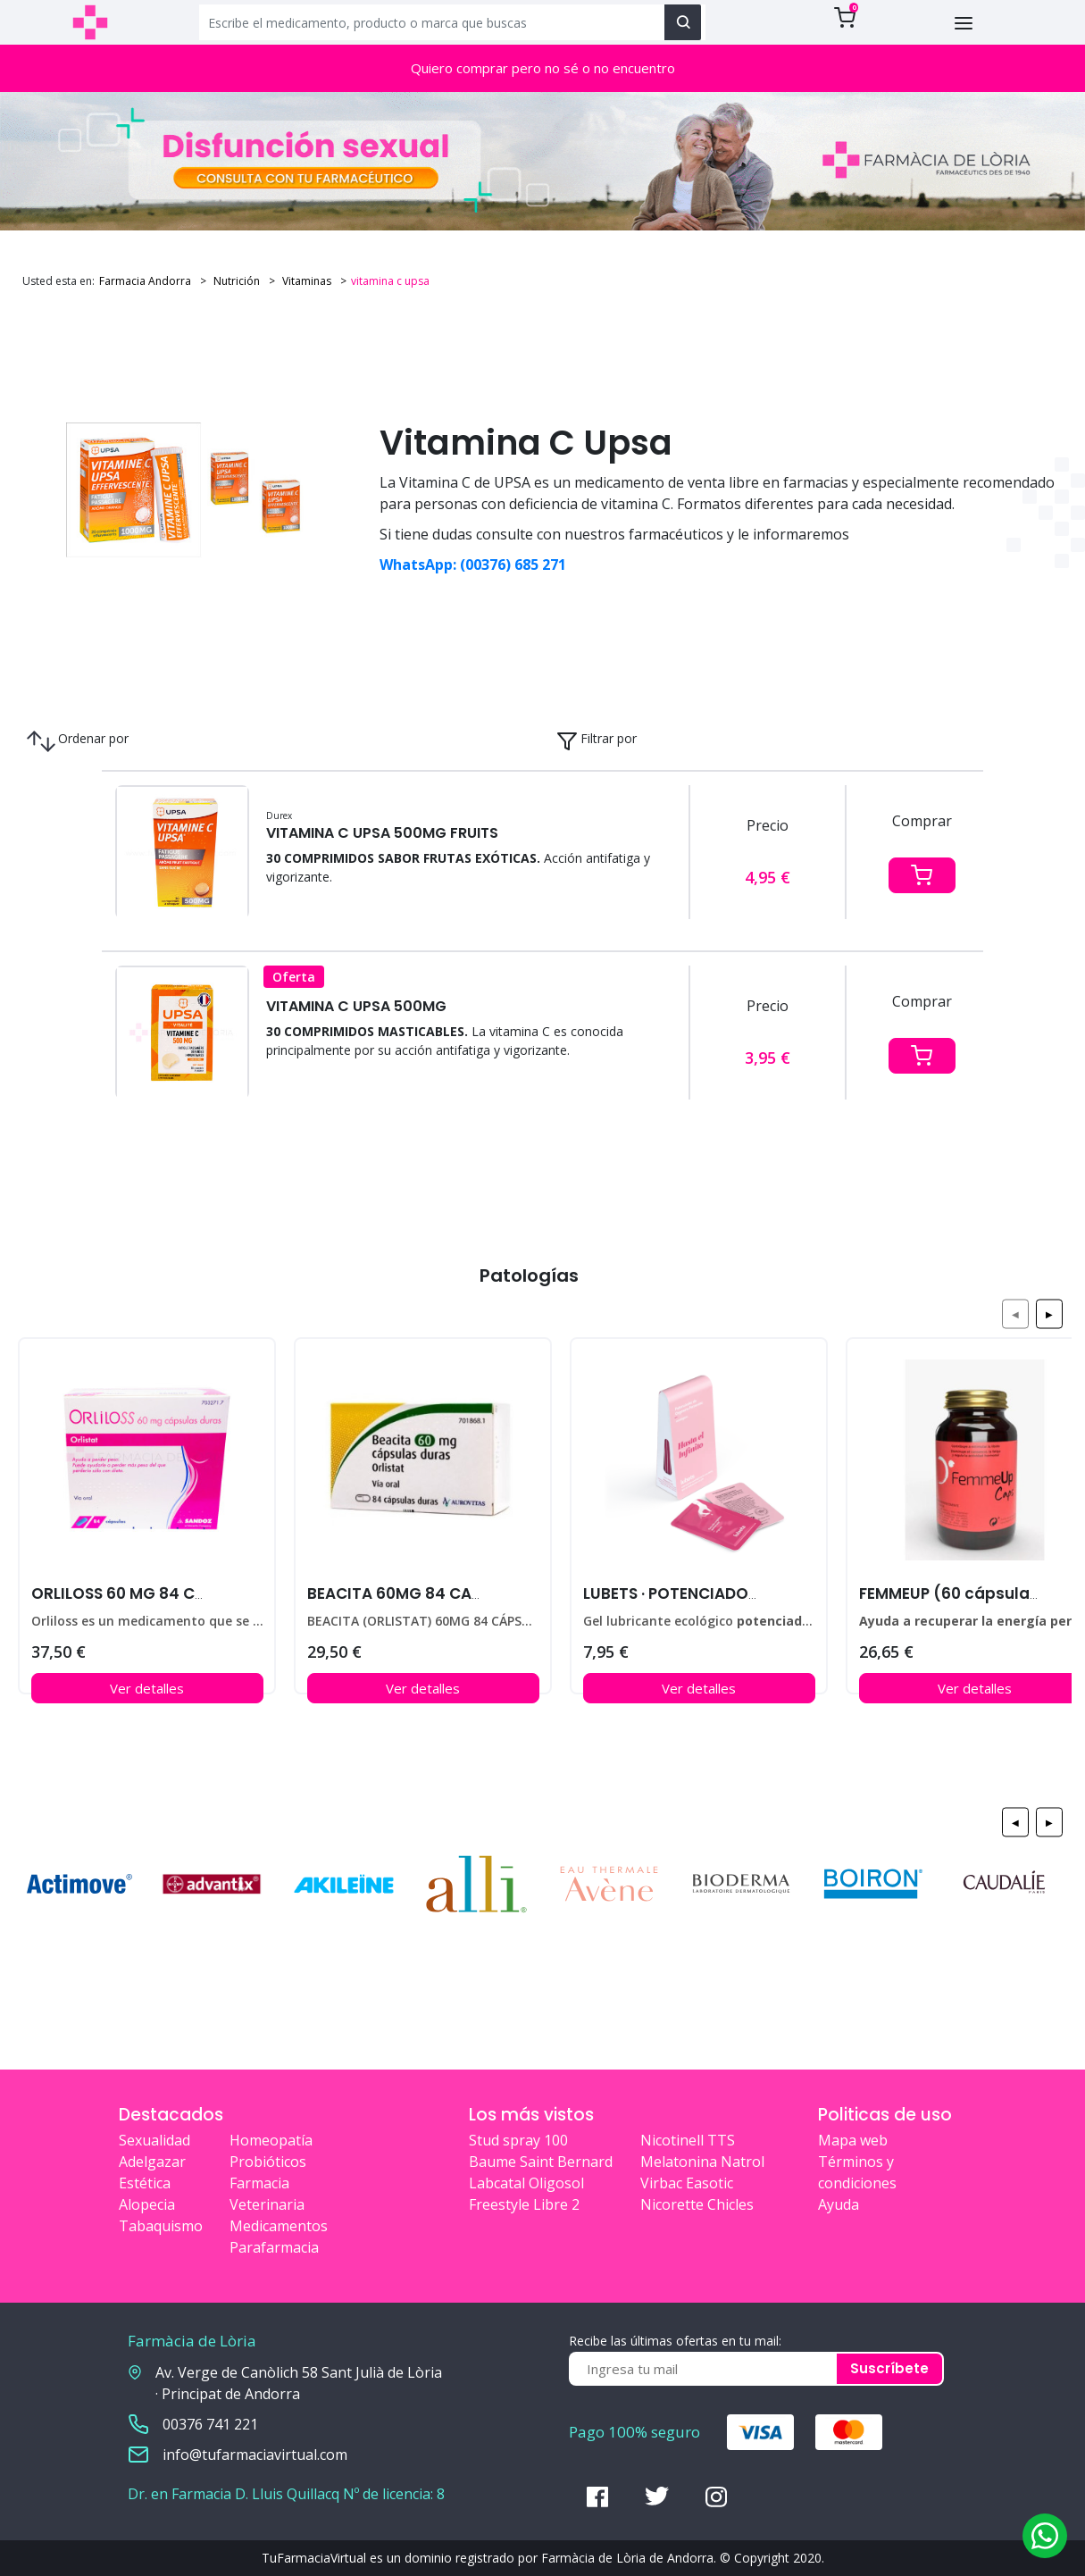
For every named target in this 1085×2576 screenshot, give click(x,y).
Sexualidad (154, 2140)
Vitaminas (305, 281)
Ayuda (838, 2204)
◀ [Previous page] (1015, 1313)
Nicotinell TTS (687, 2140)
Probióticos (268, 2161)
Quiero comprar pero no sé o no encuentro (543, 68)
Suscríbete (889, 2368)
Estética (145, 2183)
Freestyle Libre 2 (524, 2204)
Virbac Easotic (686, 2183)
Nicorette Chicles (697, 2204)
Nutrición (235, 281)
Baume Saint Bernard (541, 2161)
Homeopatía (271, 2140)
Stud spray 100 (518, 2140)
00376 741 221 (210, 2424)
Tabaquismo (161, 2226)
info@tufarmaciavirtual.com (255, 2454)
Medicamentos (279, 2226)
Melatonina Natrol (702, 2161)
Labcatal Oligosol (526, 2183)
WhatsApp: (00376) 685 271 (473, 564)
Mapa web (853, 2140)
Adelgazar (152, 2161)
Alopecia (147, 2204)
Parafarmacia (274, 2247)
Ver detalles (147, 1688)
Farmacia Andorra (145, 281)
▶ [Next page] (1049, 1313)
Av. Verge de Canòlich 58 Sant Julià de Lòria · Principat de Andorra (298, 2383)
